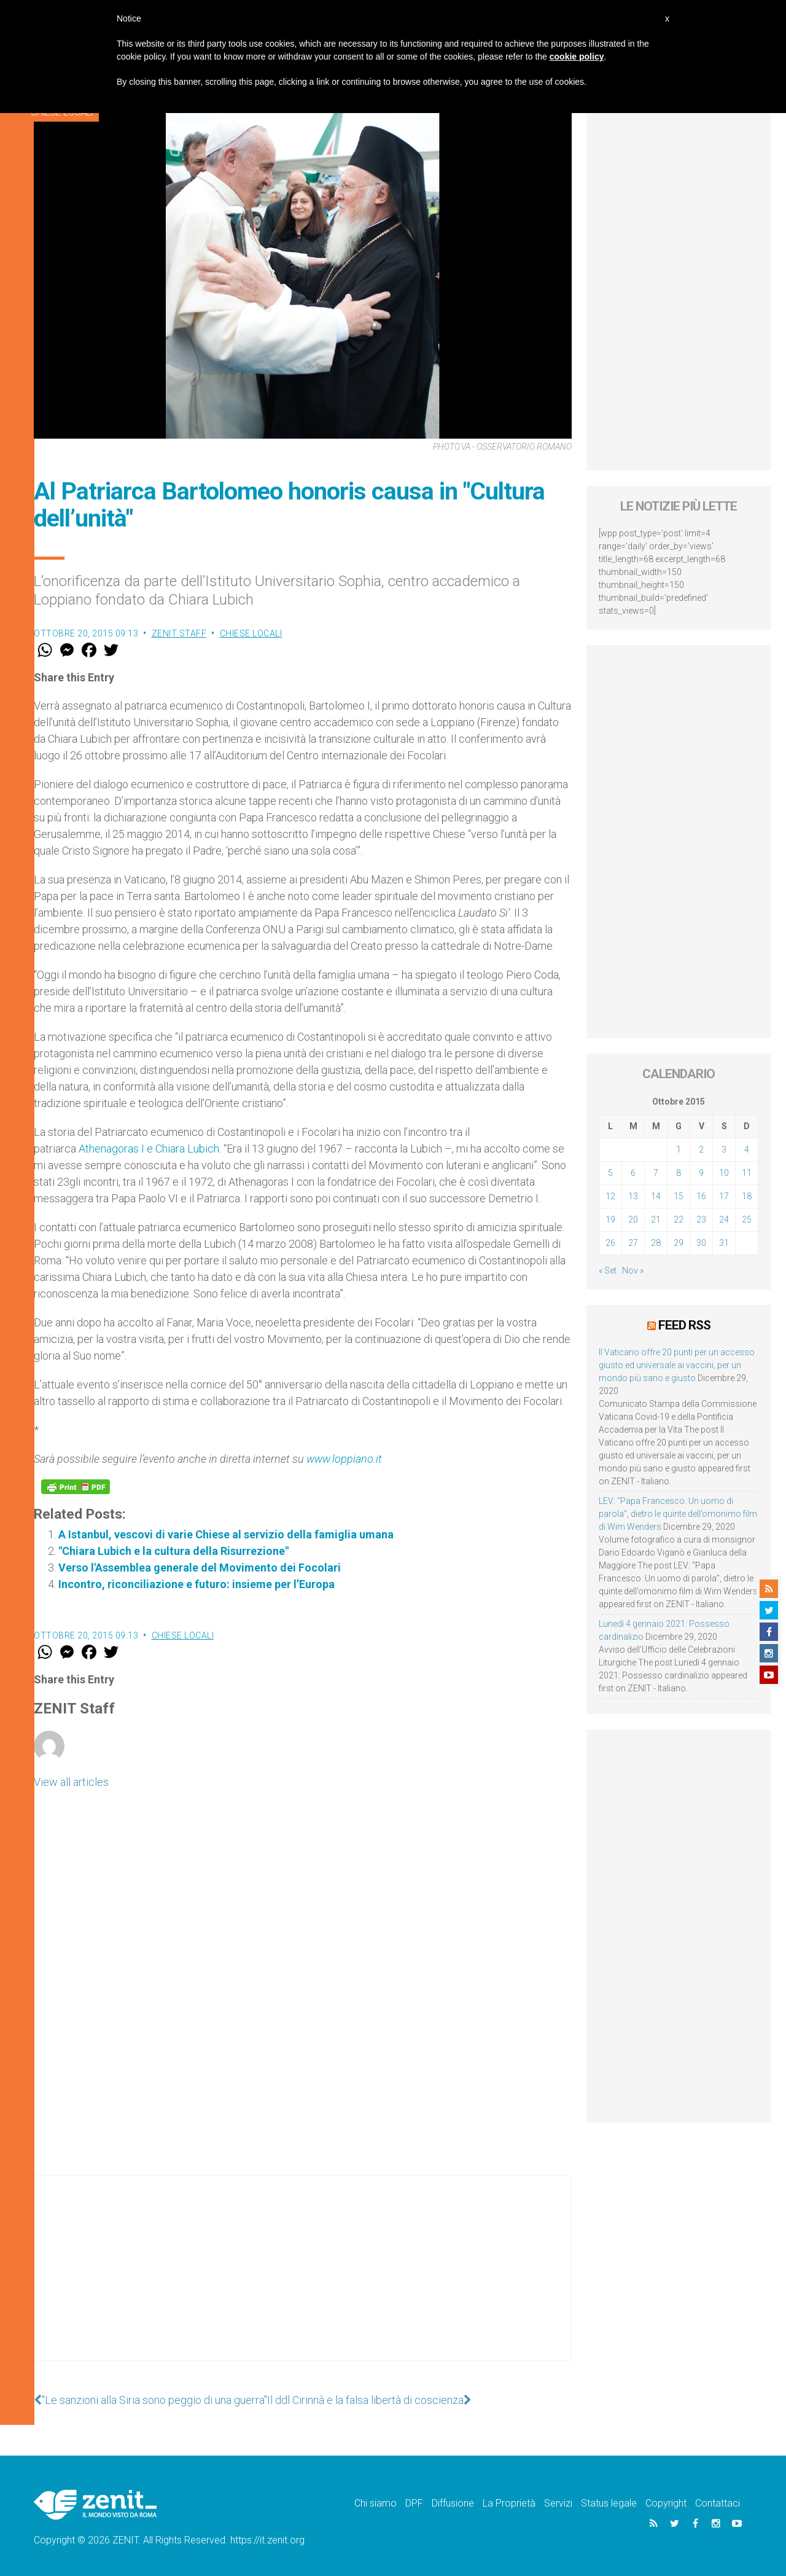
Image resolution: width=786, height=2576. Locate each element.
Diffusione (453, 2503)
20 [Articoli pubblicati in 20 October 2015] (633, 1219)
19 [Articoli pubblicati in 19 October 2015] (610, 1219)
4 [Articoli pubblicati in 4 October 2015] (746, 1149)
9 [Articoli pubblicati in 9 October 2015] (701, 1173)
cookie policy (577, 56)
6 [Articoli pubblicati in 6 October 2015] (633, 1173)
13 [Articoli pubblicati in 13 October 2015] (633, 1196)
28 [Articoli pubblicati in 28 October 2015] (656, 1243)
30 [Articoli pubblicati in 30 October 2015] (701, 1243)
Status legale (609, 2503)
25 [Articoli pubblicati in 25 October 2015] (747, 1219)
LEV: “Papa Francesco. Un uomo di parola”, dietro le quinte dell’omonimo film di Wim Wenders (678, 1514)
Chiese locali (251, 633)
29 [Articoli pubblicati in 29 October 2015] (678, 1243)
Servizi (558, 2503)
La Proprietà (509, 2503)
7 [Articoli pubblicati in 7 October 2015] (655, 1173)
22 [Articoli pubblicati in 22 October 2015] (678, 1219)
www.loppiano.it (344, 1458)
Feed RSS (684, 1325)
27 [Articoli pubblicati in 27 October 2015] (633, 1243)
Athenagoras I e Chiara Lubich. (150, 1148)
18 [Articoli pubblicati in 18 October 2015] (747, 1196)
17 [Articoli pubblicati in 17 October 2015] (724, 1196)
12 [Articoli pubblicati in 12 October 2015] (610, 1196)
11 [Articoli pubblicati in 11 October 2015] (747, 1173)
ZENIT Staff (179, 633)
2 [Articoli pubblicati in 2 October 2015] (701, 1149)
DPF (414, 2503)
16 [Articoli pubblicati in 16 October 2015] (701, 1196)
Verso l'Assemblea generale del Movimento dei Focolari (199, 1567)
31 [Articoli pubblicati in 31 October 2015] (724, 1243)
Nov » (633, 1270)
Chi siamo (375, 2503)
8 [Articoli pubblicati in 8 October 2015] (678, 1173)
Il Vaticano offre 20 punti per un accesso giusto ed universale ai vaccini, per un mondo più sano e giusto (677, 1365)
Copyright (666, 2503)
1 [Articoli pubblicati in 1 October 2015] (678, 1149)
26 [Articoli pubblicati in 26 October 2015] (610, 1243)
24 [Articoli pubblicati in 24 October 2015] (724, 1219)
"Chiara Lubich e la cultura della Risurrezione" (173, 1550)
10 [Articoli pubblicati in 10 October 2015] (724, 1173)
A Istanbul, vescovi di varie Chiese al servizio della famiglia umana (226, 1534)
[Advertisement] (303, 2280)
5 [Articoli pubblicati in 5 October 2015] (610, 1173)
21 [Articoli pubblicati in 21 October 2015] (656, 1219)
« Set (608, 1270)
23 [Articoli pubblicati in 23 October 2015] (701, 1219)
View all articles (71, 1781)
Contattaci (717, 2503)
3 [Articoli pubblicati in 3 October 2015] (724, 1149)
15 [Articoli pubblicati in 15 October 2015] (678, 1196)
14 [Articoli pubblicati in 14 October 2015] (656, 1196)
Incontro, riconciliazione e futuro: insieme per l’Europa (196, 1584)
